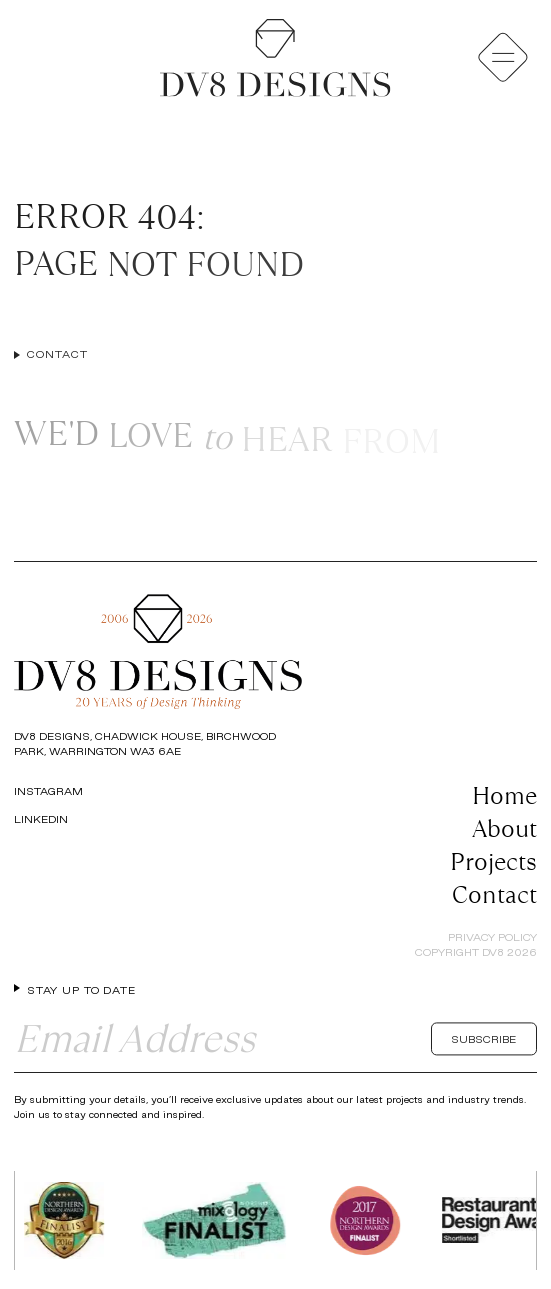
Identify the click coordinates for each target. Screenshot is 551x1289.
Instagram (48, 791)
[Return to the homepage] (275, 58)
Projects (493, 861)
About (504, 828)
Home (504, 795)
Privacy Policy (492, 937)
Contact (494, 894)
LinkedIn (41, 819)
